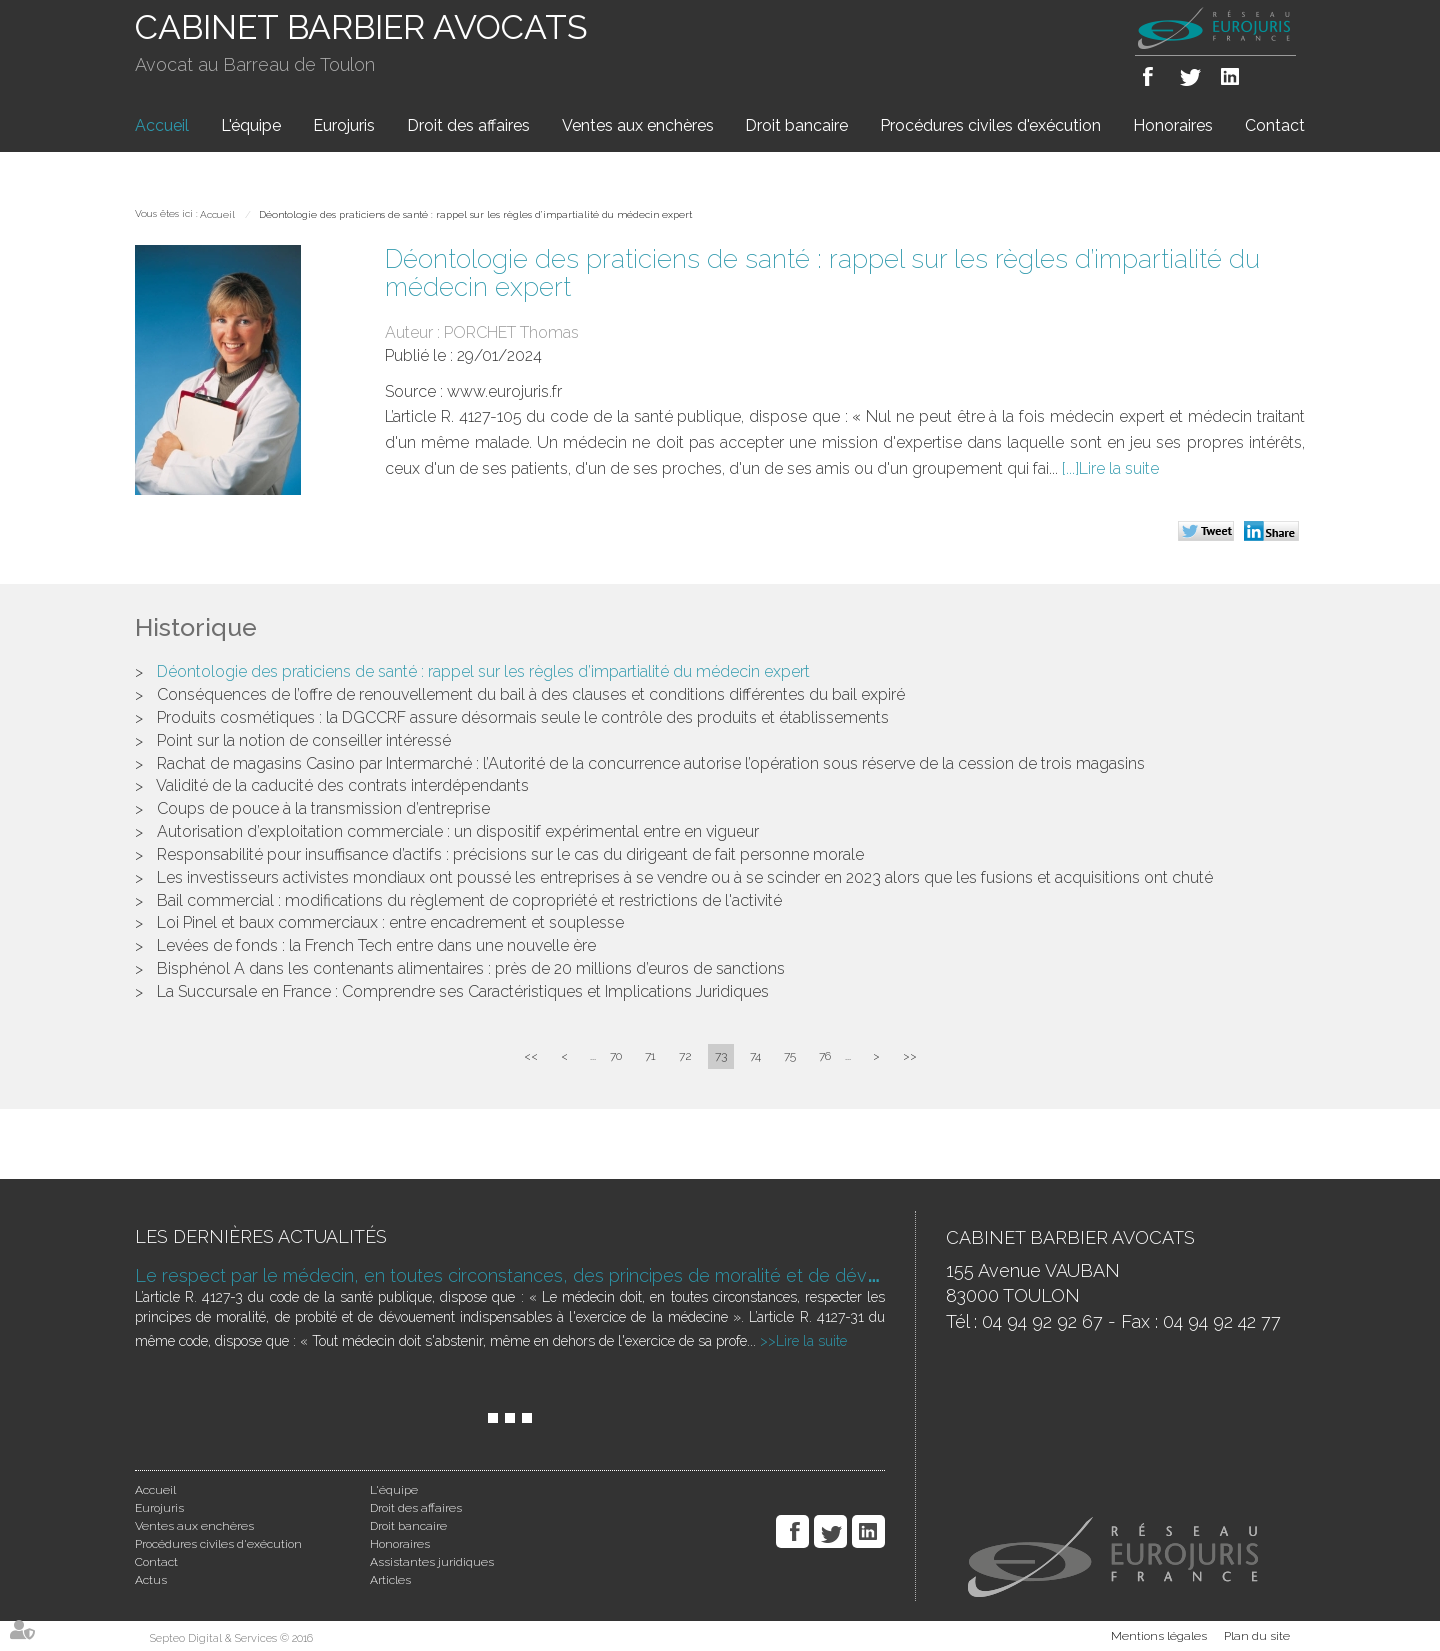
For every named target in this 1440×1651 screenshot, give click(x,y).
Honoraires (1173, 125)
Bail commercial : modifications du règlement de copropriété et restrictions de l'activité (469, 900)
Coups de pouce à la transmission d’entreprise (323, 808)
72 (685, 1056)
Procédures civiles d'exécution (990, 125)
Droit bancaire (796, 125)
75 (790, 1056)
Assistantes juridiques (432, 1562)
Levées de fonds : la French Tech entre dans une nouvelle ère (376, 945)
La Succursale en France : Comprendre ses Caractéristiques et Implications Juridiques (463, 991)
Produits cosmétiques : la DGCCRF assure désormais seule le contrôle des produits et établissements (523, 717)
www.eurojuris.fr (504, 391)
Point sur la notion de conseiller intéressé (304, 740)
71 (650, 1056)
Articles (390, 1580)
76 (825, 1056)
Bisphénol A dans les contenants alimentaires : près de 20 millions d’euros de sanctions (471, 968)
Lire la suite (1119, 468)
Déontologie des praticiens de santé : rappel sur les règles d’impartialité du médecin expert (475, 214)
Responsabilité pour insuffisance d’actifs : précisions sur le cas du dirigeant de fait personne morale (510, 854)
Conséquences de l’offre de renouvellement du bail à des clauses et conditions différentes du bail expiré (531, 694)
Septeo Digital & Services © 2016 (231, 1638)
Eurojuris (344, 125)
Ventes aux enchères (638, 125)
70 (616, 1056)
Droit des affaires (468, 125)
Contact (1275, 125)
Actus (151, 1580)
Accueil (162, 125)
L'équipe (251, 125)
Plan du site (1257, 1636)
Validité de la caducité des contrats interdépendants (342, 785)
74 (755, 1056)
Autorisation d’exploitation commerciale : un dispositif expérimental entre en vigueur (458, 831)
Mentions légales (1159, 1636)
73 (721, 1056)
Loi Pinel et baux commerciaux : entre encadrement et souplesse (390, 922)
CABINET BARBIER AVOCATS (361, 27)
